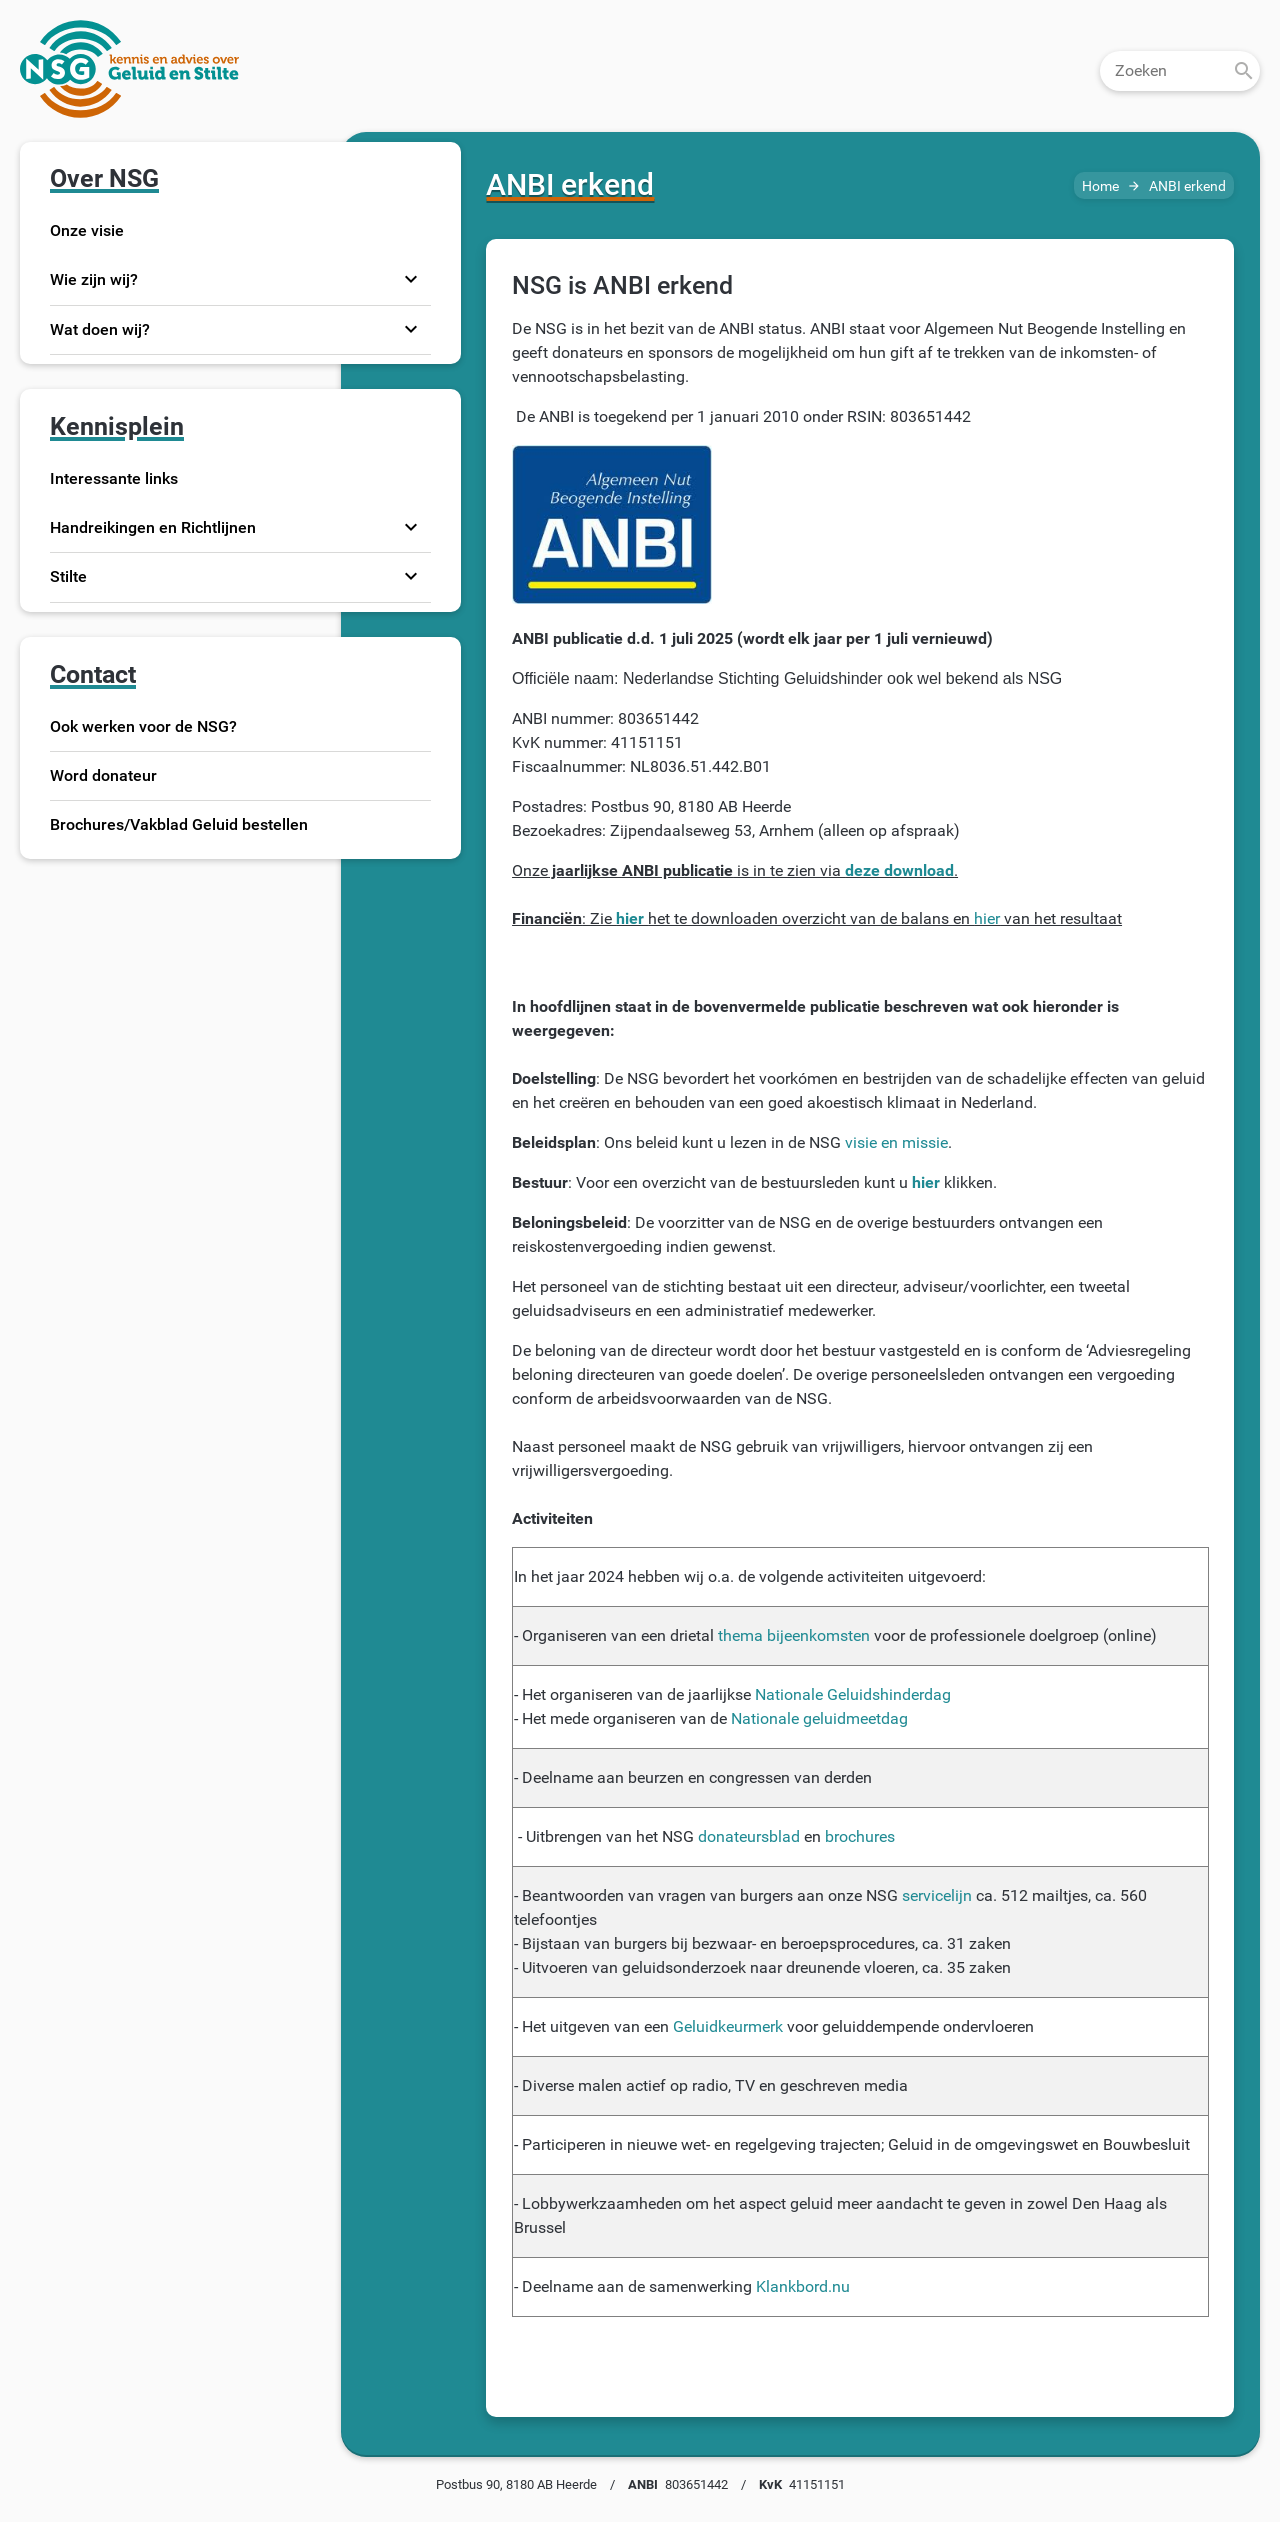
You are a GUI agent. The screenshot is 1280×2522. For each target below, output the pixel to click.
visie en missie (896, 1142)
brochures (860, 1836)
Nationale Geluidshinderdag (853, 1694)
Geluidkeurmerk (728, 2026)
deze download (899, 870)
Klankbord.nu (803, 2286)
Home (1100, 186)
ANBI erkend (1187, 186)
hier (987, 918)
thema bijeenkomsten (794, 1635)
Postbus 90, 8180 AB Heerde (516, 2484)
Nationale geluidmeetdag (819, 1718)
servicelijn (937, 1895)
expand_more (411, 280)
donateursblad (749, 1836)
